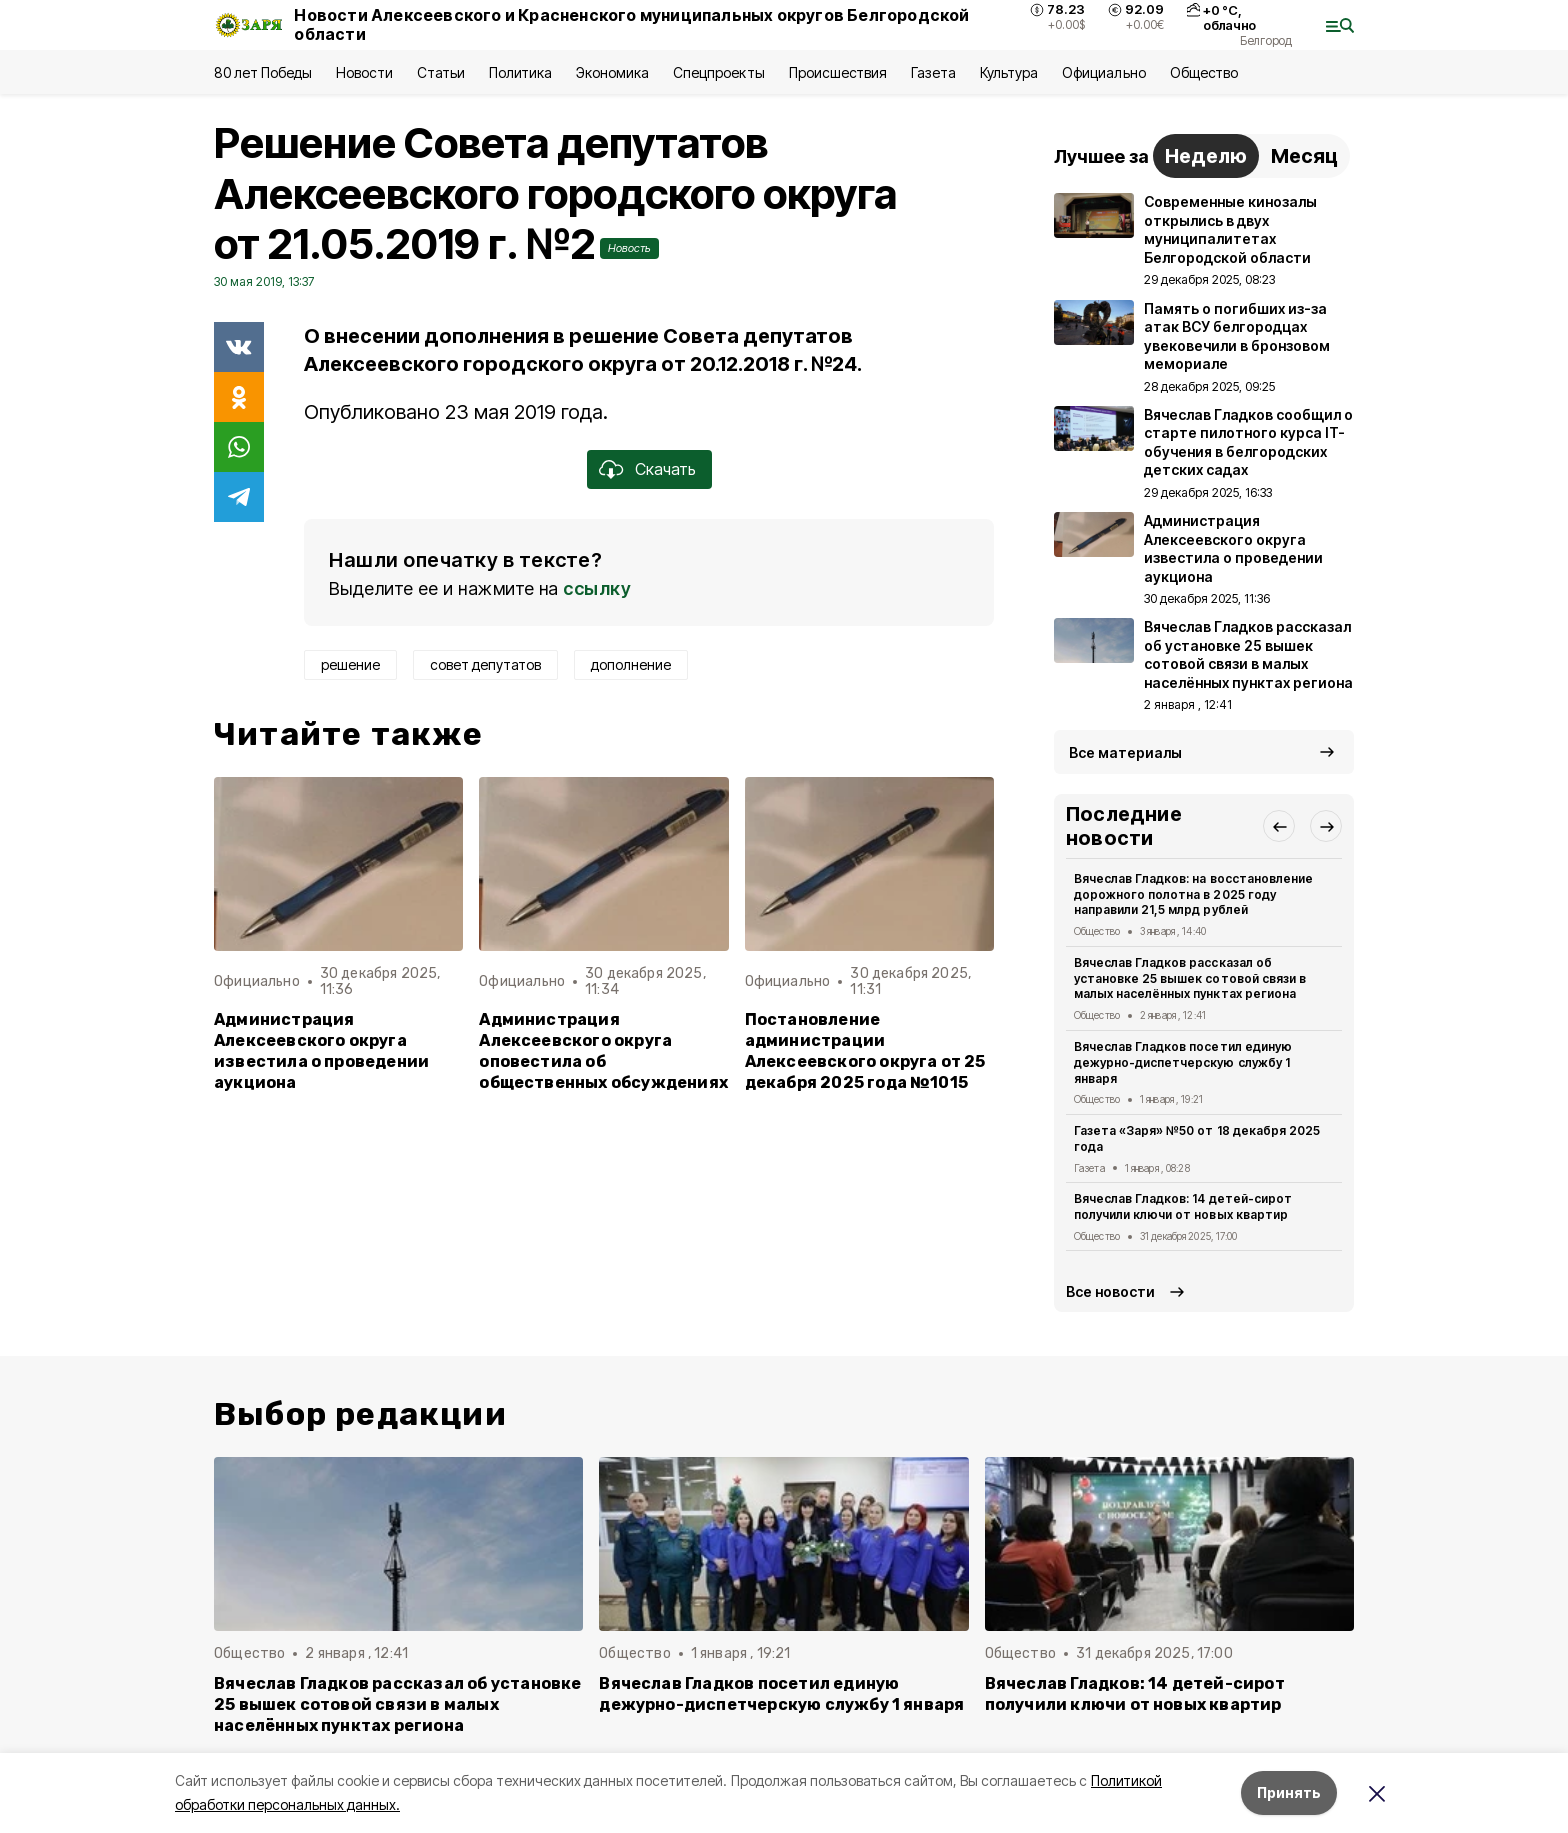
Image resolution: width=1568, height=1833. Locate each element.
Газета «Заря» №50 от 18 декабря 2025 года (1197, 1138)
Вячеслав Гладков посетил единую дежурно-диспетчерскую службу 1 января (1183, 1062)
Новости (364, 72)
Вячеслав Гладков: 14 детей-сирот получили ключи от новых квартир (1183, 1206)
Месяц (1304, 156)
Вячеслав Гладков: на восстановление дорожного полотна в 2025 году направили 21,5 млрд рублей (1193, 894)
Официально (1103, 72)
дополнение (631, 664)
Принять (1289, 1792)
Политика (520, 72)
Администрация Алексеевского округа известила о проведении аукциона (321, 1051)
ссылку (597, 588)
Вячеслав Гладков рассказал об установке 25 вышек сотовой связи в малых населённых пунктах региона (1190, 978)
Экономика (612, 72)
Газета (933, 72)
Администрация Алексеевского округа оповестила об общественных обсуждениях (603, 1051)
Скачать (665, 469)
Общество (1204, 72)
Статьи (441, 72)
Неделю (1206, 156)
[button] (1279, 826)
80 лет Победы (263, 72)
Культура (1009, 72)
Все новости (1110, 1291)
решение (350, 664)
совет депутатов (485, 664)
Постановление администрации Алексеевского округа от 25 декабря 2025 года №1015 (865, 1051)
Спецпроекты (718, 72)
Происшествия (838, 72)
